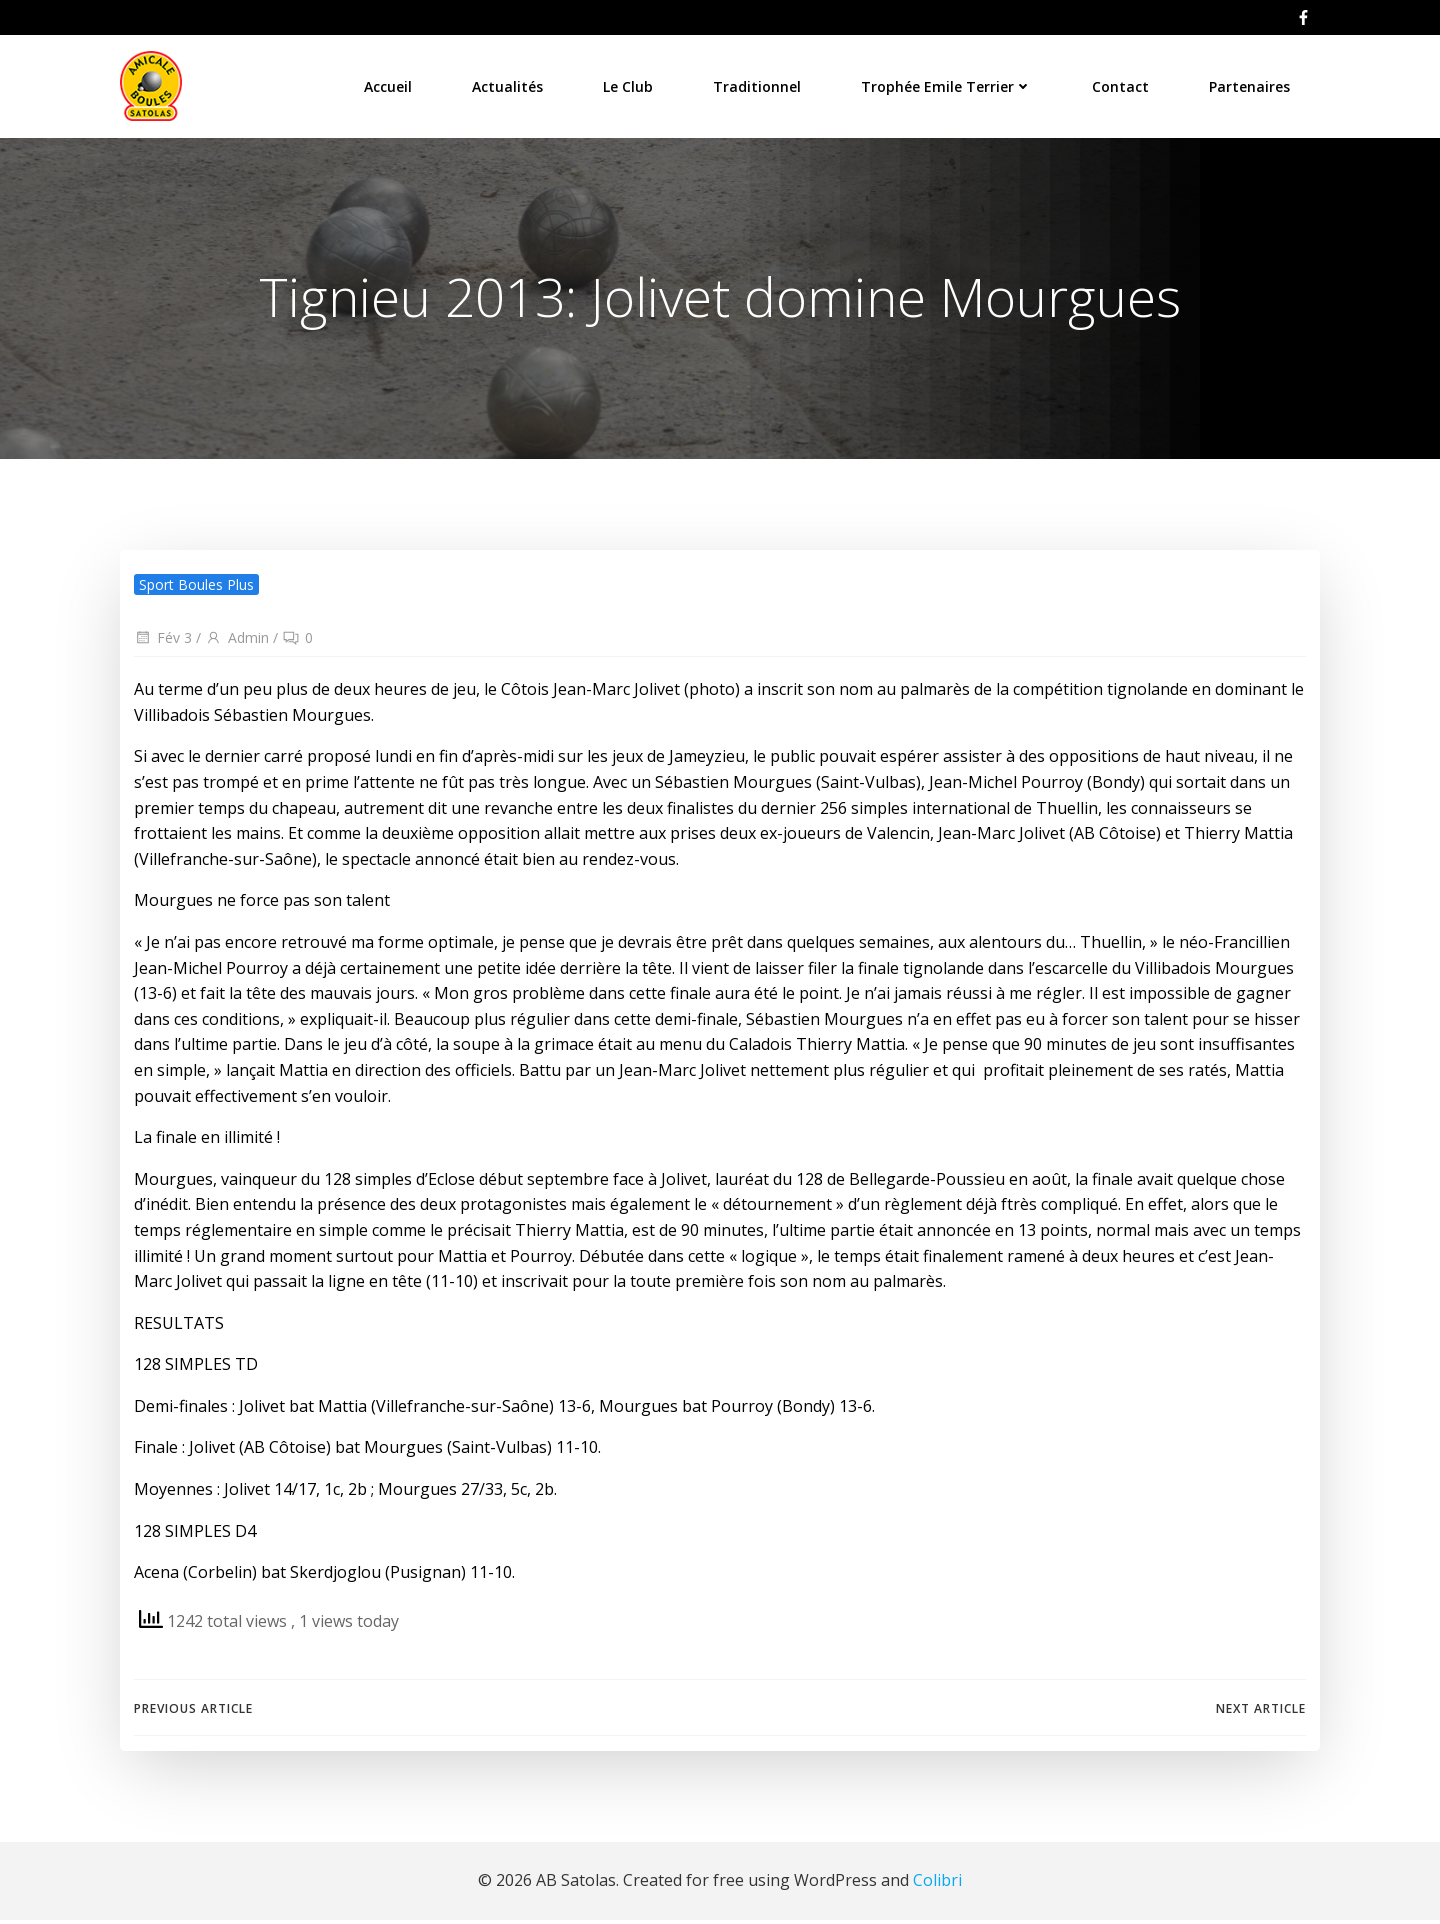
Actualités (508, 84)
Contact (1121, 84)
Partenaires (1250, 84)
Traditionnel (758, 84)
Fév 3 (163, 642)
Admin (237, 642)
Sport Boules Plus (196, 588)
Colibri (937, 1884)
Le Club (629, 84)
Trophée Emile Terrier (947, 84)
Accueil (389, 84)
